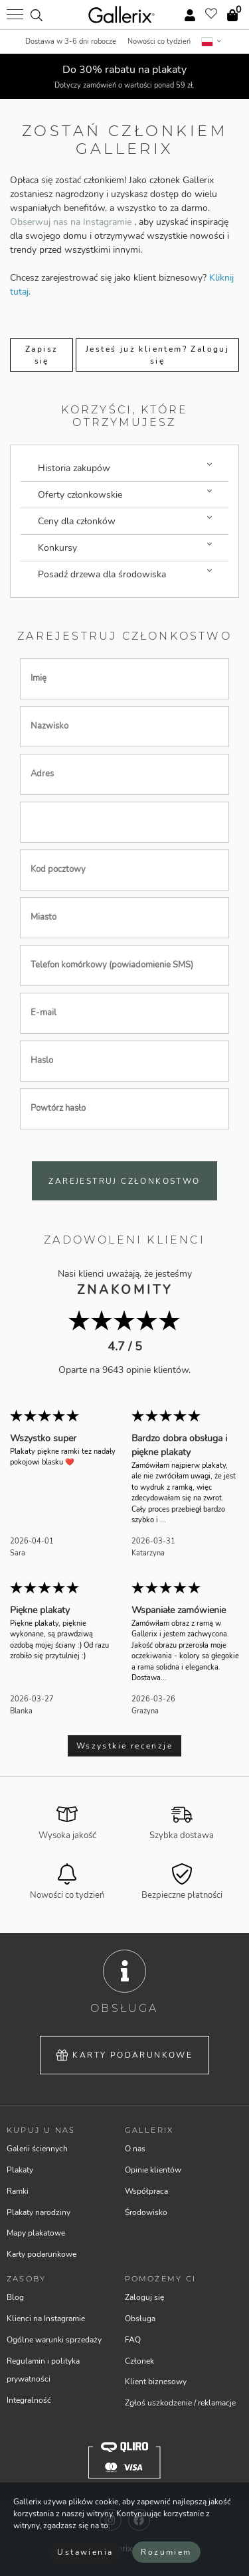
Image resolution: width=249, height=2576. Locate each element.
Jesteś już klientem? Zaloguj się (157, 355)
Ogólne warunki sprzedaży (54, 2339)
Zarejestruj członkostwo (124, 1181)
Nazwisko (49, 727)
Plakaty (20, 2170)
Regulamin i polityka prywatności (43, 2370)
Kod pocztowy (58, 870)
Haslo (42, 1061)
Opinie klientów (153, 2170)
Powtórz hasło (58, 1109)
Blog (15, 2297)
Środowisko (146, 2212)
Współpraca (146, 2191)
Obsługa (140, 2318)
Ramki (18, 2191)
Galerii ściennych (37, 2148)
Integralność (29, 2400)
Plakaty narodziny (38, 2212)
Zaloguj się (144, 2297)
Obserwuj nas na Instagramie (72, 222)
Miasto (43, 918)
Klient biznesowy (156, 2381)
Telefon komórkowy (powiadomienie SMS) (112, 965)
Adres (42, 774)
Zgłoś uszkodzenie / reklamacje (180, 2402)
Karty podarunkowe (124, 2055)
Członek (139, 2361)
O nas (135, 2148)
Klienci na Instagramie (46, 2318)
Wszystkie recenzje (124, 1746)
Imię (38, 679)
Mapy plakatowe (36, 2233)
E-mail (43, 1013)
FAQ (133, 2339)
